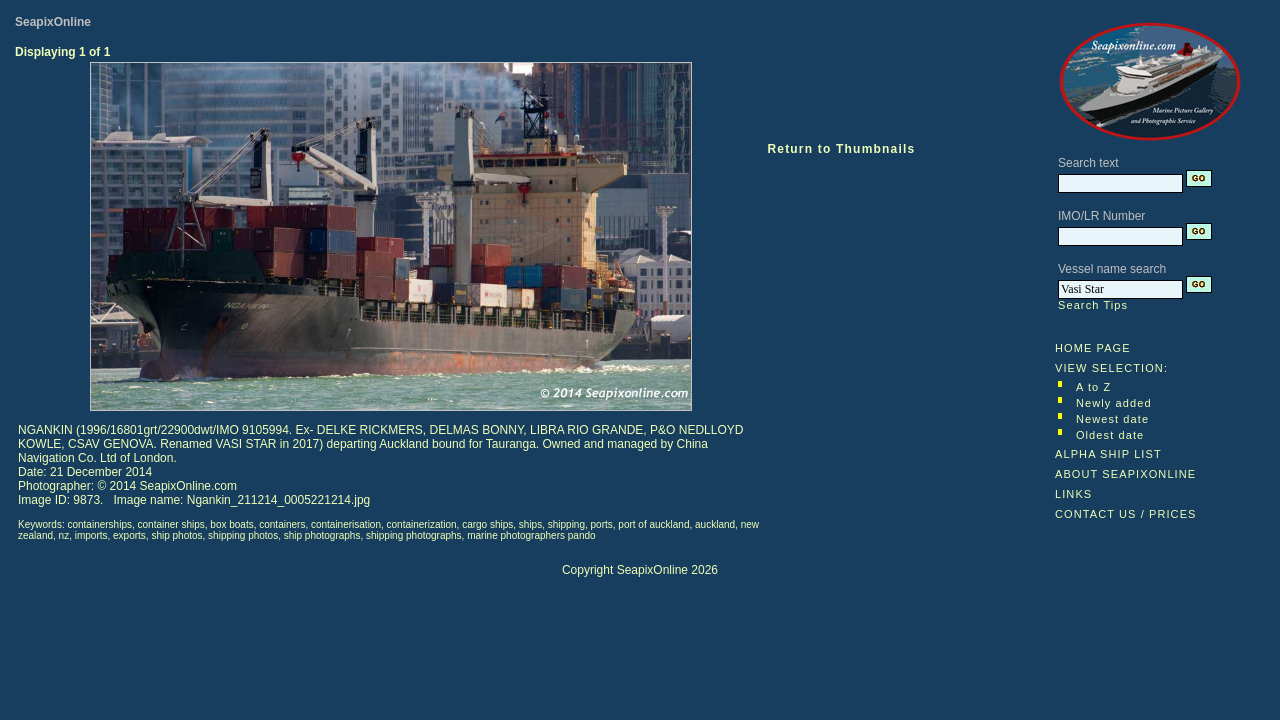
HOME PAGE (1093, 348)
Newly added (1114, 403)
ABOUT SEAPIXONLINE (1125, 474)
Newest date (1112, 419)
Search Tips (1093, 305)
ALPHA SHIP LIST (1108, 454)
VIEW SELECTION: (1111, 368)
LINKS (1073, 494)
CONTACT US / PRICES (1126, 514)
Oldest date (1110, 435)
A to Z (1093, 387)
